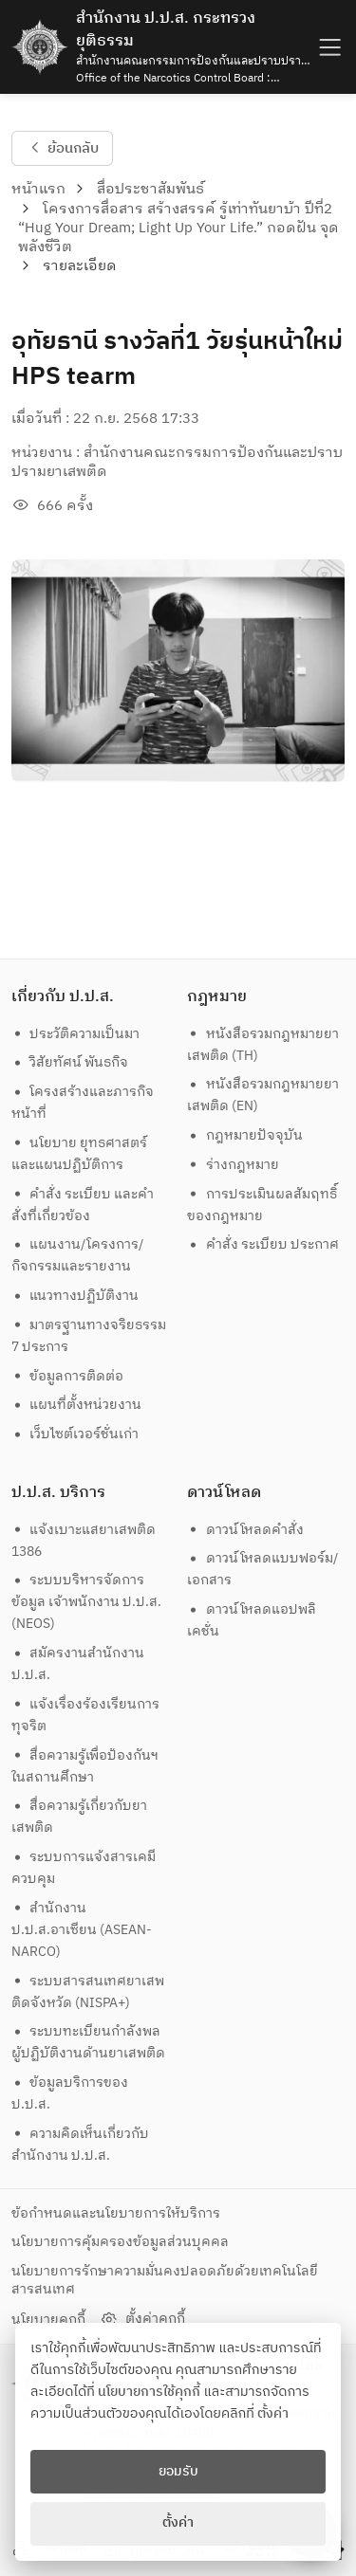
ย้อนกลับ (62, 148)
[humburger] (328, 47)
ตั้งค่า (273, 2413)
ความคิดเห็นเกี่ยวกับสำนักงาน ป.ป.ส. (80, 2144)
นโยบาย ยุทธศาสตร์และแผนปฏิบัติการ (79, 1154)
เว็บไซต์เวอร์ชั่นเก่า (75, 1434)
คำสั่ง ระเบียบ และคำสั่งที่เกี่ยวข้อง (83, 1205)
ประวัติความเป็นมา (76, 1034)
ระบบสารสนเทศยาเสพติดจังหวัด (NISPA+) (88, 1992)
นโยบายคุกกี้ (48, 2320)
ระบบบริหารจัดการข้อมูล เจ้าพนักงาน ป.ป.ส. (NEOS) (86, 1602)
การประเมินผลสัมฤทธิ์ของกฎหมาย (262, 1205)
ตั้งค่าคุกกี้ (142, 2319)
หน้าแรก (38, 189)
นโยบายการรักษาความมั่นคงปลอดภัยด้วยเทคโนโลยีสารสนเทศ (164, 2280)
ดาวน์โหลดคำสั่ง (245, 1530)
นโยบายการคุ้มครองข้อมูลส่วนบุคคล (120, 2242)
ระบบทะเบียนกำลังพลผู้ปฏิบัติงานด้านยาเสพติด (88, 2042)
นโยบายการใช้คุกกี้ (149, 2392)
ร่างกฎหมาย (233, 1165)
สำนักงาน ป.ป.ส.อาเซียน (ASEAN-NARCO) (81, 1930)
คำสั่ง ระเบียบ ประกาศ (263, 1244)
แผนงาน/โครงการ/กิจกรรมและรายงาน (77, 1255)
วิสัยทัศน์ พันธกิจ (70, 1062)
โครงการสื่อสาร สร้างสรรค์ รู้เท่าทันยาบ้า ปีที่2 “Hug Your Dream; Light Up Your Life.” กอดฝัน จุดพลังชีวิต (178, 228)
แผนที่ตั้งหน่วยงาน (76, 1405)
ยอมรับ (178, 2471)
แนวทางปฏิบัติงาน (75, 1295)
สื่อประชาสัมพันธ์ (150, 189)
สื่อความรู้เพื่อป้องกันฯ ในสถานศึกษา (86, 1766)
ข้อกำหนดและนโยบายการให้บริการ (115, 2213)
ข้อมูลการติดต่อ (67, 1376)
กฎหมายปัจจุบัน (245, 1135)
